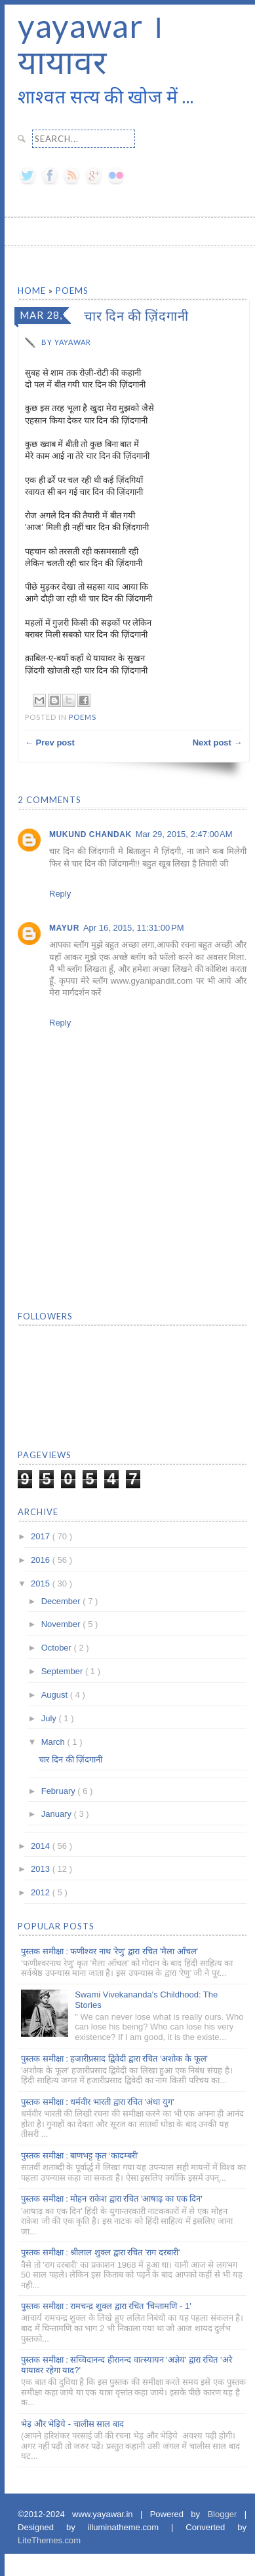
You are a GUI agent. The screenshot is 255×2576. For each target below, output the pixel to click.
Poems (72, 290)
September (63, 1671)
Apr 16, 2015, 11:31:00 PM (133, 928)
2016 (41, 1560)
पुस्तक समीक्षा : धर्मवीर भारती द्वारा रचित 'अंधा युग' (97, 2102)
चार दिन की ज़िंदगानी (70, 1759)
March (54, 1742)
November (62, 1624)
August (55, 1695)
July (50, 1718)
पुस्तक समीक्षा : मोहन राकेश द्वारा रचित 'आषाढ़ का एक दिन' (112, 2199)
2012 (41, 1892)
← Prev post (50, 742)
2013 (41, 1869)
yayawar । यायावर (91, 43)
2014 (41, 1846)
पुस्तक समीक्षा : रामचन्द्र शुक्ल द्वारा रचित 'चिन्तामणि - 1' (106, 2306)
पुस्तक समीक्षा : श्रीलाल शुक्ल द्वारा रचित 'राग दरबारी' (100, 2252)
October (57, 1648)
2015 (41, 1583)
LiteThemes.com (49, 2540)
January (57, 1814)
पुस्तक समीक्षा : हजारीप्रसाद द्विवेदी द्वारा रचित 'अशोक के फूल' (114, 2059)
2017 (41, 1536)
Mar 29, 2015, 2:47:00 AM (184, 834)
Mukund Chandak (90, 834)
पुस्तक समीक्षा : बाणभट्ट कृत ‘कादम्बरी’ (79, 2155)
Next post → (218, 742)
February (59, 1791)
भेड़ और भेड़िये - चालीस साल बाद (72, 2424)
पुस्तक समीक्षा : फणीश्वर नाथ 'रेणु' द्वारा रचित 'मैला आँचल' (109, 1951)
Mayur (64, 928)
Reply (60, 894)
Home (33, 290)
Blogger (225, 2514)
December (62, 1601)
